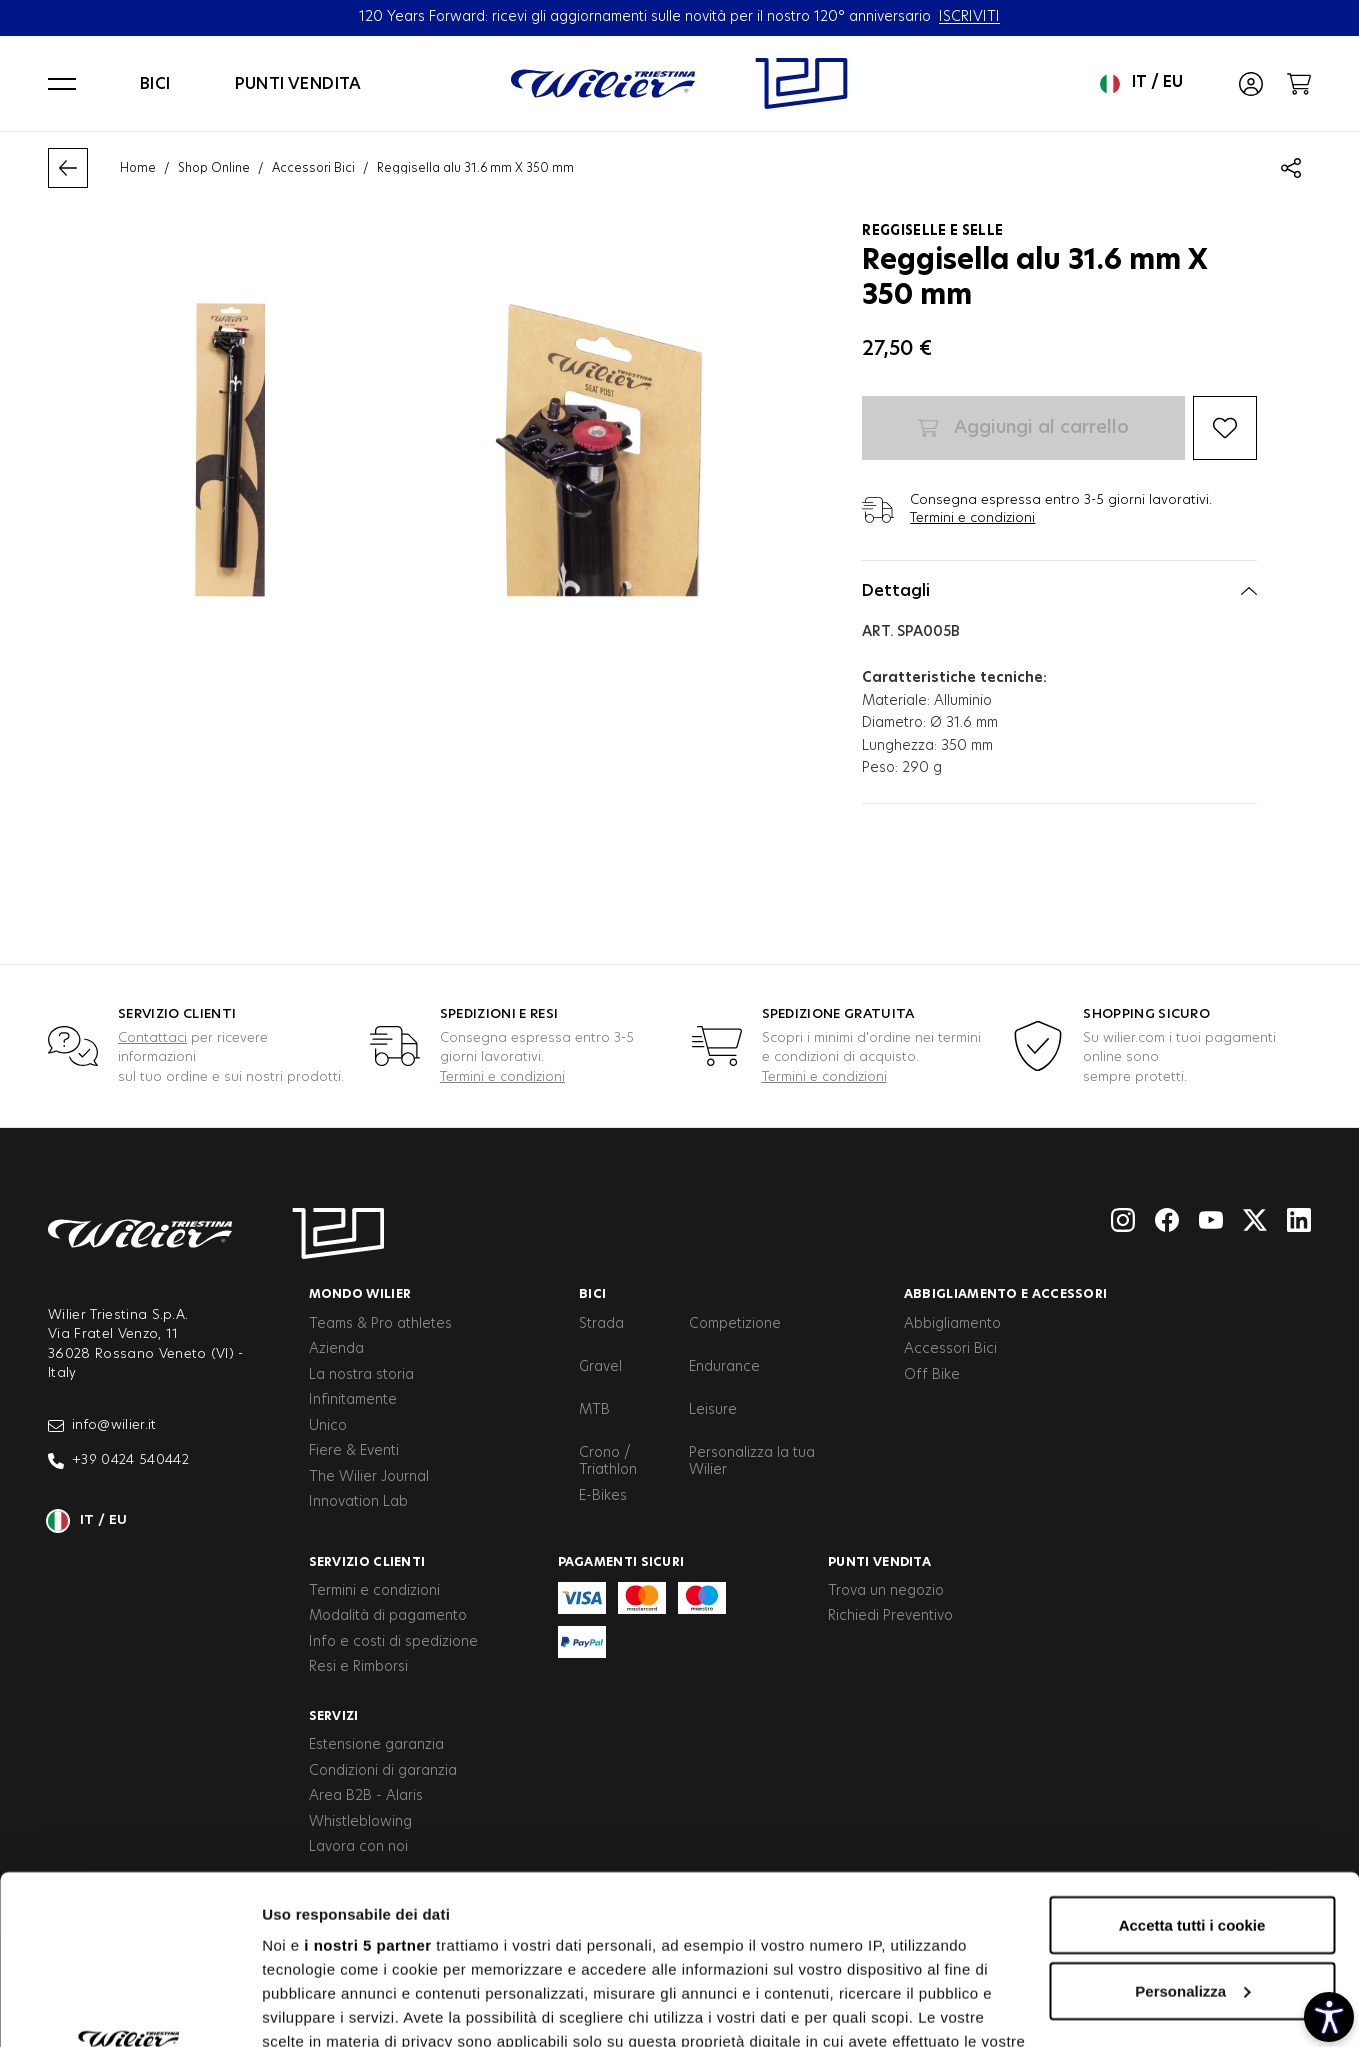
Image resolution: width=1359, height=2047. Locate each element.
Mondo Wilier (360, 1294)
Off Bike (932, 1375)
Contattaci (152, 1038)
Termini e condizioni (972, 518)
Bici (155, 84)
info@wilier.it (102, 1426)
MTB (594, 1410)
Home (138, 168)
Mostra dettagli (316, 2007)
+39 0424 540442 (118, 1461)
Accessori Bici (313, 168)
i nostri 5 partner (367, 1786)
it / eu (1141, 84)
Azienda (336, 1349)
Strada (601, 1324)
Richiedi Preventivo (890, 1616)
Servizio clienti (367, 1562)
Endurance (724, 1367)
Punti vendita (298, 84)
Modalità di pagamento (388, 1616)
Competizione (735, 1324)
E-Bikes (603, 1496)
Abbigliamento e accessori (1006, 1294)
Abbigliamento (952, 1324)
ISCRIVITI (969, 17)
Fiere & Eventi (354, 1451)
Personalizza (1192, 1832)
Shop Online (214, 168)
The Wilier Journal (369, 1477)
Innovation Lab (358, 1502)
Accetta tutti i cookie (1192, 1766)
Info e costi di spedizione (393, 1642)
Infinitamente (353, 1400)
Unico (328, 1426)
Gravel (600, 1367)
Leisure (713, 1410)
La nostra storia (361, 1375)
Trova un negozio (886, 1591)
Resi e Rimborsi (358, 1667)
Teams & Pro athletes (380, 1324)
